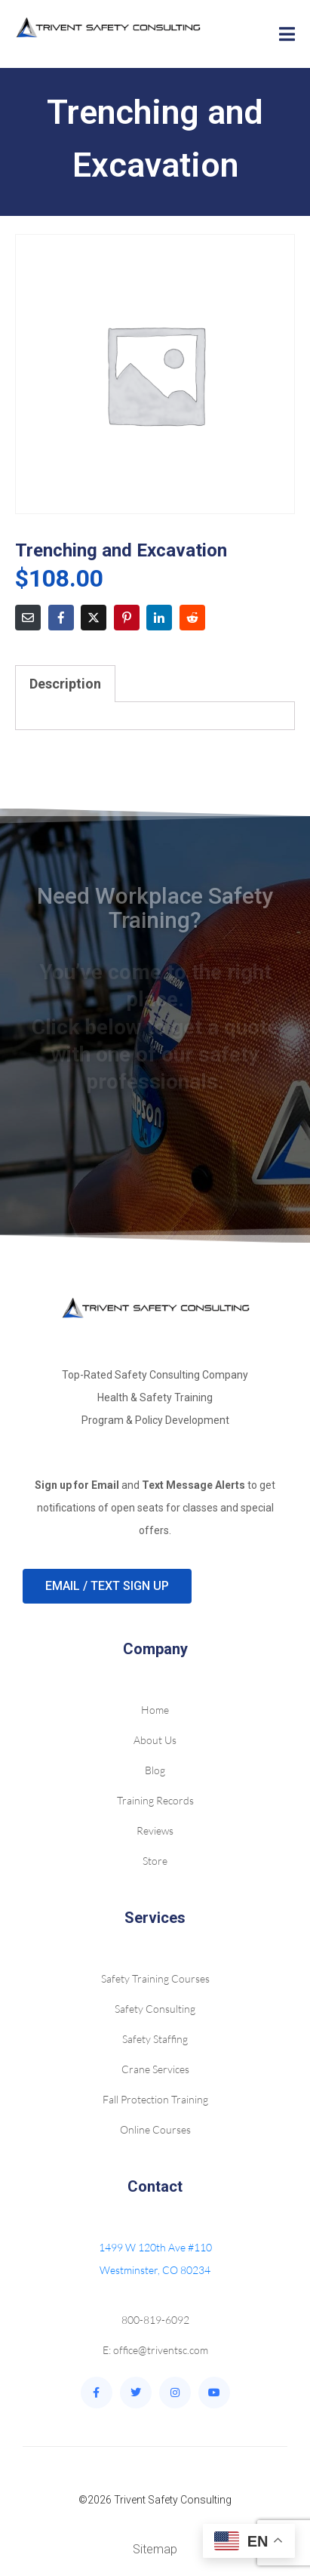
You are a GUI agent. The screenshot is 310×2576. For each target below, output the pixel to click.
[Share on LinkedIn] (159, 617)
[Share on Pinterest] (127, 617)
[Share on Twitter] (93, 617)
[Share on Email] (28, 617)
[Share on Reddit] (192, 617)
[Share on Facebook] (61, 617)
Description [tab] (65, 684)
